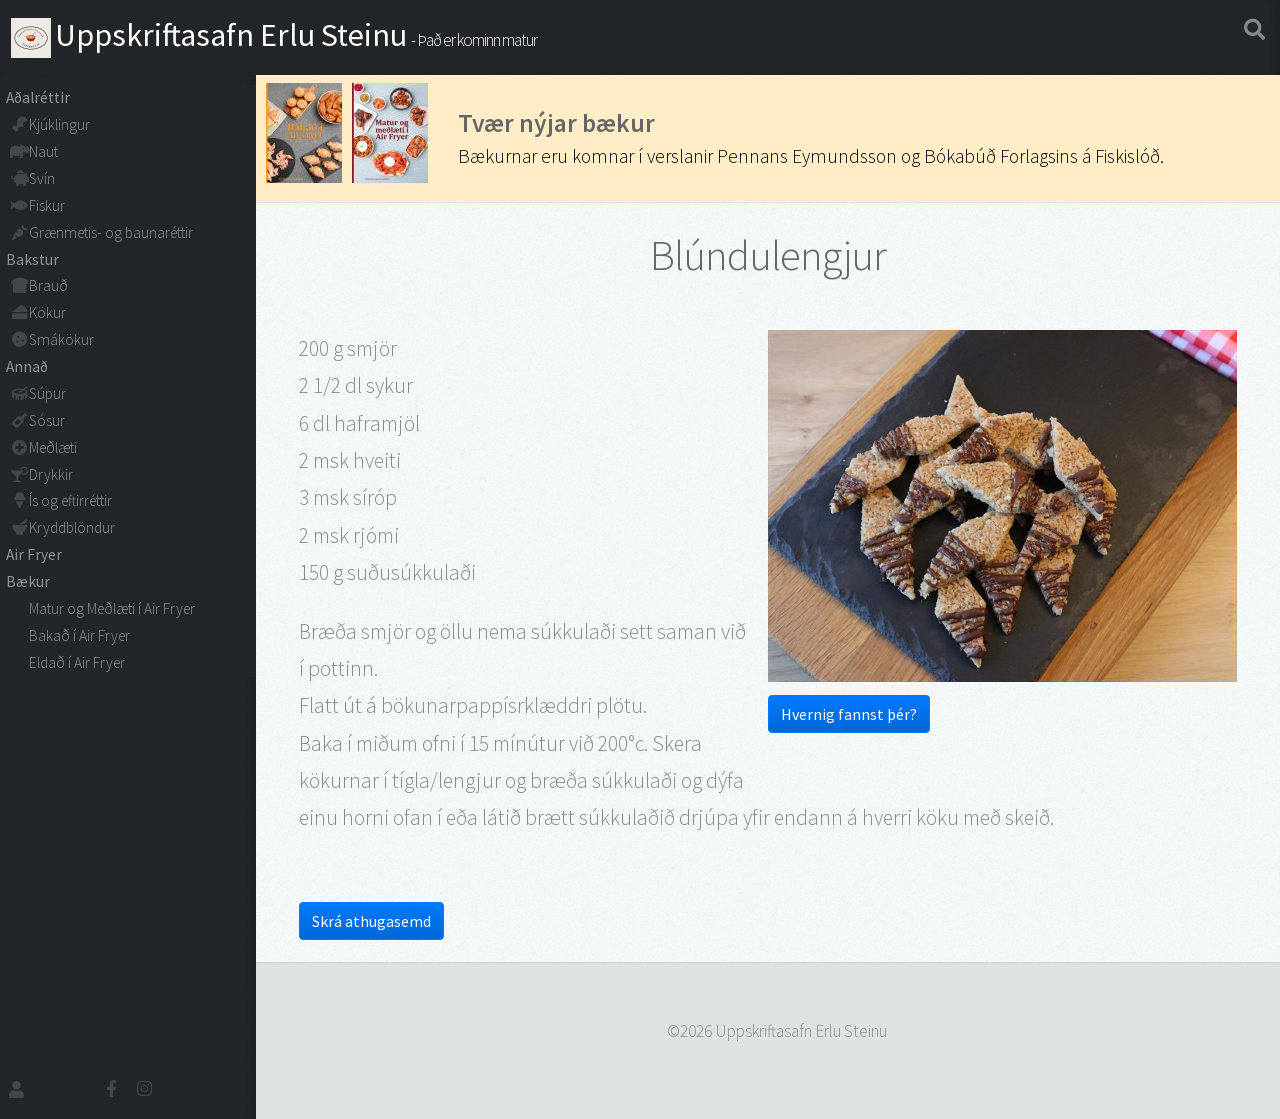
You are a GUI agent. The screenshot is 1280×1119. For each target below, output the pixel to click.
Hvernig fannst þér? (849, 714)
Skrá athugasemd (371, 921)
